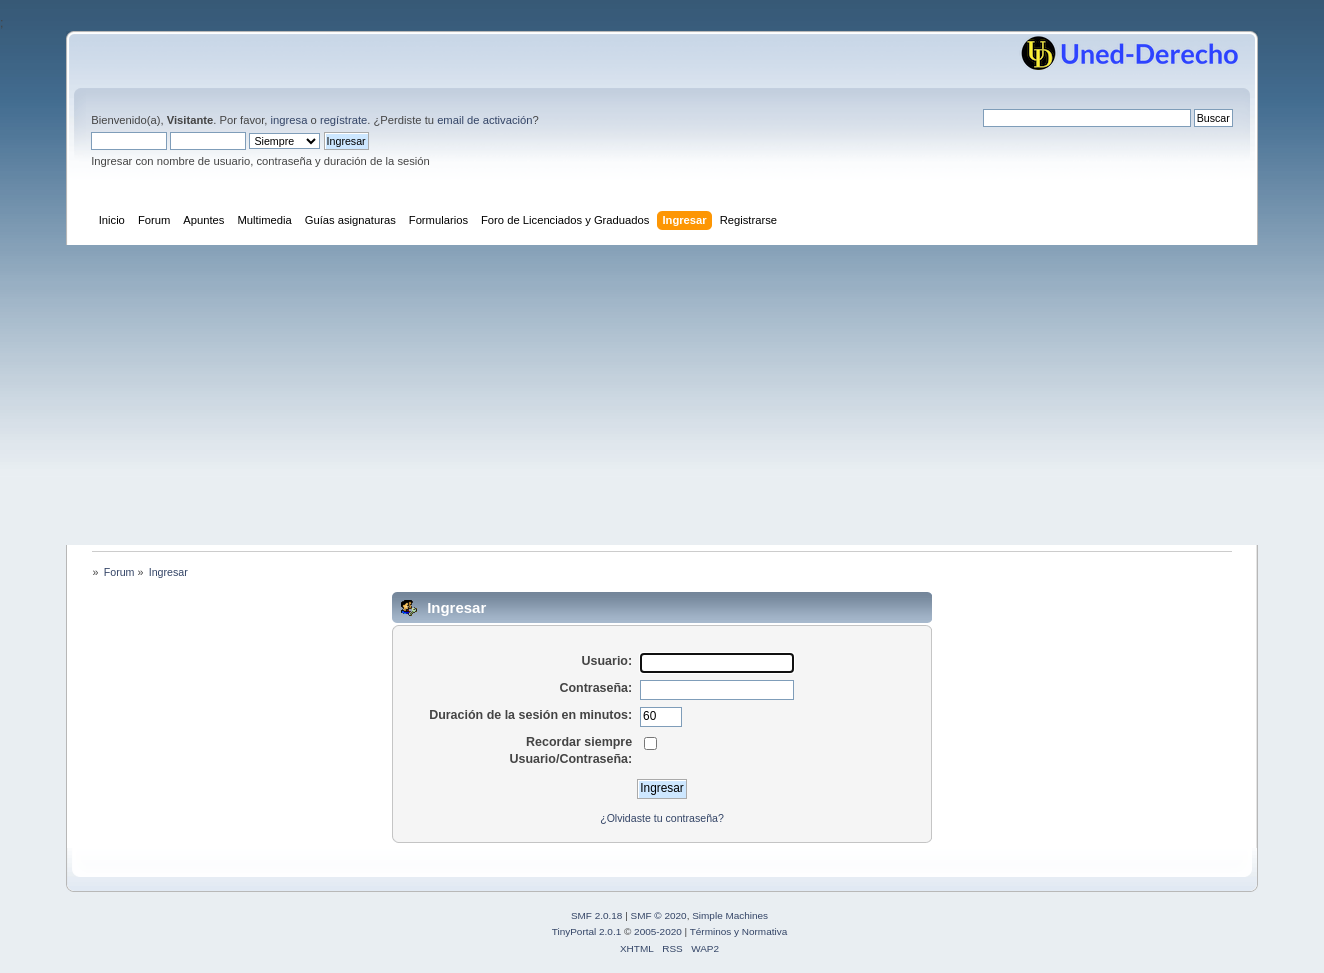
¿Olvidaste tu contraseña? (662, 818)
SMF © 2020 (659, 915)
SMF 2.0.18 (597, 915)
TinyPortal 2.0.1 (586, 931)
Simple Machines (730, 915)
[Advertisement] (662, 395)
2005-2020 (658, 931)
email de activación (484, 120)
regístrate (343, 120)
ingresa (289, 120)
